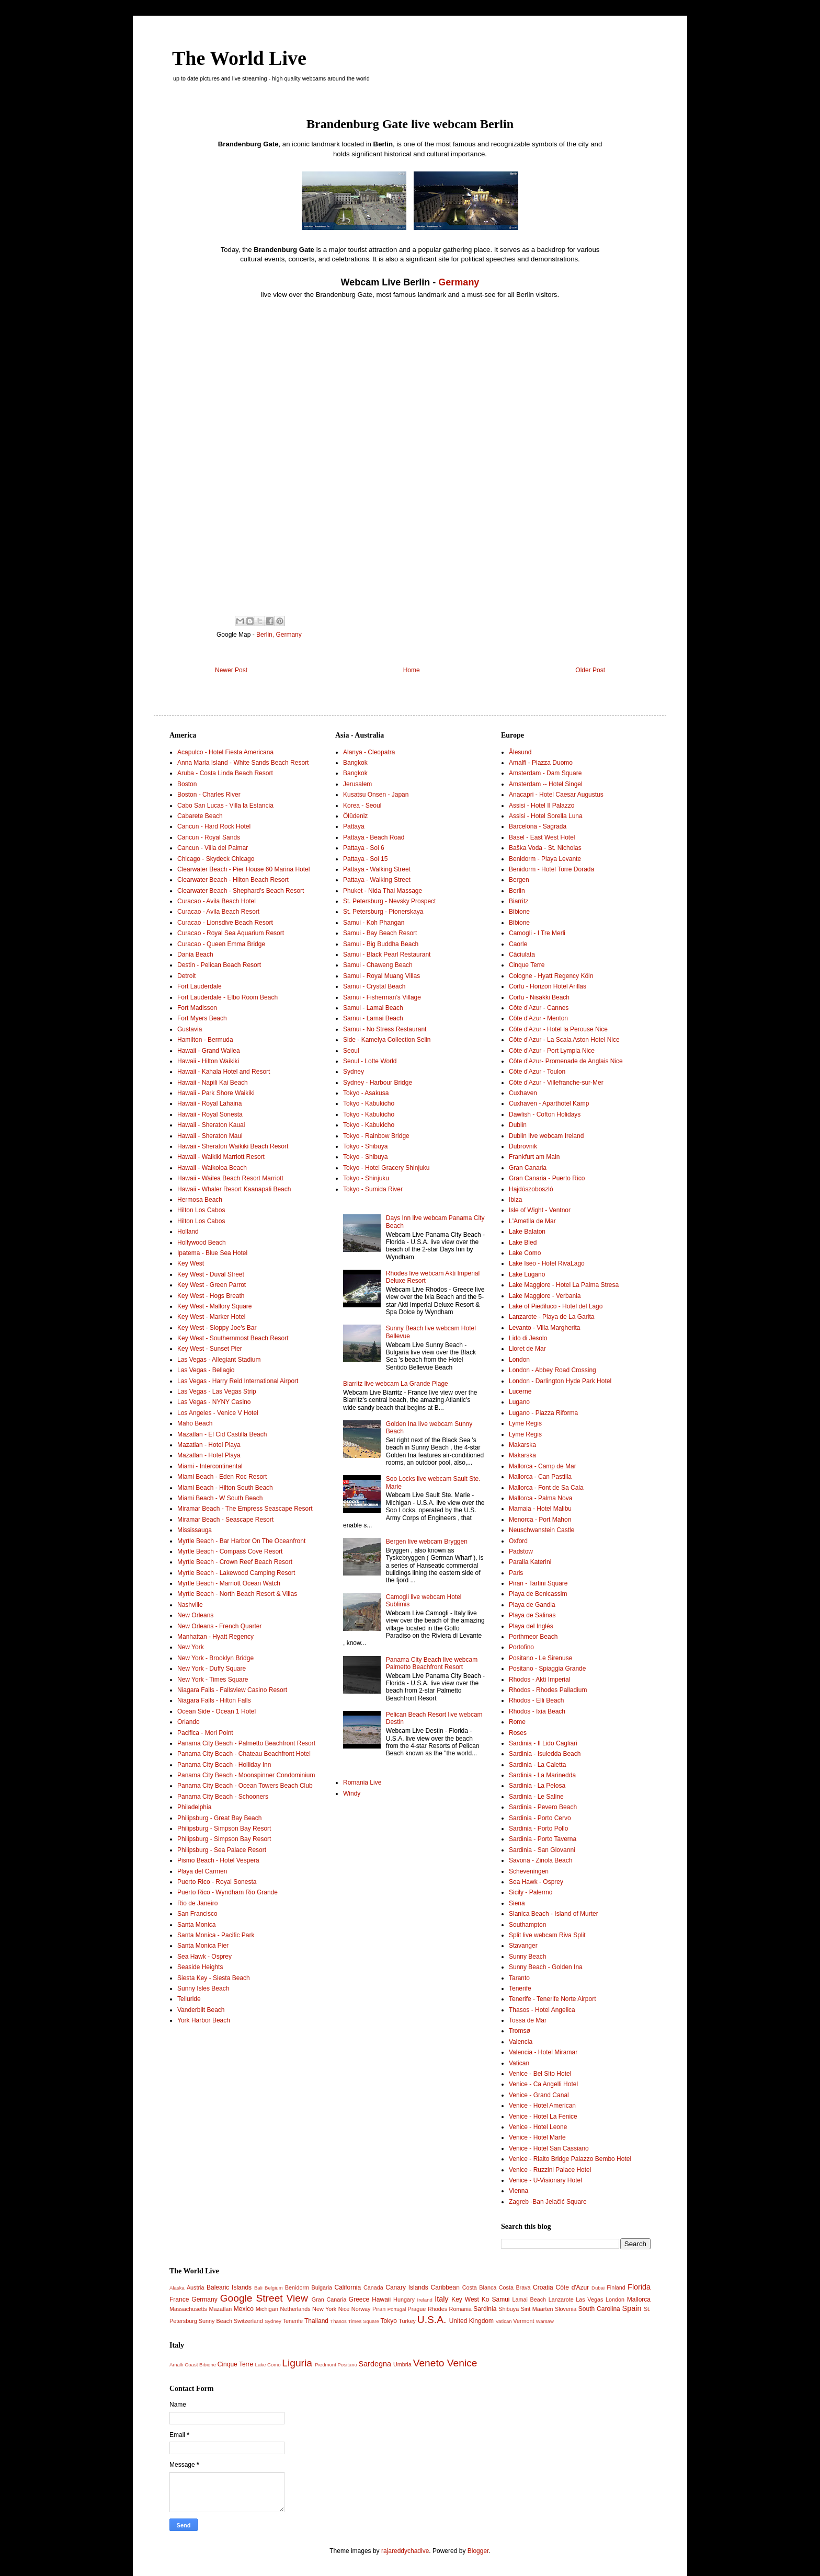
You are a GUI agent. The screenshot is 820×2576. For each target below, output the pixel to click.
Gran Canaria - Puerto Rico (547, 1178)
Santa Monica (196, 1924)
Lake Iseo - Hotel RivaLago (547, 1263)
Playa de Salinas (532, 1615)
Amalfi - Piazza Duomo (541, 762)
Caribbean (445, 2287)
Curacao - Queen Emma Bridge (221, 944)
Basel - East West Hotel (542, 837)
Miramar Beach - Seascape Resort (225, 1519)
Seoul (351, 1050)
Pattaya (354, 826)
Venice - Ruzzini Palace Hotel (550, 2170)
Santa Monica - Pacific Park (215, 1935)
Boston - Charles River (209, 794)
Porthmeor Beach (533, 1636)
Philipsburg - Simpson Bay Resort (224, 1828)
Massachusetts (188, 2309)
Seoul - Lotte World (370, 1061)
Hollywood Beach (201, 1242)
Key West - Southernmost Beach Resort (233, 1338)
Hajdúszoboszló (531, 1189)
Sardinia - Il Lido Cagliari (543, 1743)
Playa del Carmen (202, 1871)
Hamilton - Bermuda (205, 1039)
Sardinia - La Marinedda (542, 1775)
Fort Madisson (197, 1007)
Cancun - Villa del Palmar (212, 848)
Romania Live (362, 1782)
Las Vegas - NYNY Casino (214, 1402)
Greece (359, 2299)
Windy (351, 1793)
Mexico (244, 2309)
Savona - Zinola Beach (540, 1860)
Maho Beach (194, 1423)
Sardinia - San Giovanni (542, 1850)
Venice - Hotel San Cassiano (549, 2148)
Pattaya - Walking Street (377, 869)
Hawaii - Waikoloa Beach (212, 1167)
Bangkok (355, 762)
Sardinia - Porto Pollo (538, 1828)
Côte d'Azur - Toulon (537, 1071)
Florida (639, 2287)
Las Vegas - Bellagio (205, 1370)
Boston (187, 784)
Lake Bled (523, 1242)
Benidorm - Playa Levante (545, 858)
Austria (195, 2287)
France (179, 2299)
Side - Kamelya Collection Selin (386, 1039)
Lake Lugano (527, 1274)
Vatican (519, 2063)
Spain (632, 2308)
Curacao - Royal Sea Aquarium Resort (230, 933)
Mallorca (639, 2299)
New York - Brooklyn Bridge (215, 1658)
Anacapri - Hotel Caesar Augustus (556, 794)
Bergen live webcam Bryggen (427, 1541)
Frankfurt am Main (534, 1156)
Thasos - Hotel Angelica (542, 2010)
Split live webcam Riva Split (547, 1935)
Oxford (518, 1541)
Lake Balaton (527, 1231)
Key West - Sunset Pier (209, 1348)
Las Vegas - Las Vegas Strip (216, 1391)
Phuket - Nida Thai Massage (382, 890)
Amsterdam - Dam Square (545, 773)
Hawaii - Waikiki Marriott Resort (221, 1156)
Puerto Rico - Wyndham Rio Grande (227, 1892)
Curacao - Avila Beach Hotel (216, 901)
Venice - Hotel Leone (538, 2127)
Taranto (519, 1978)
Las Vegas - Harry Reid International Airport (237, 1381)
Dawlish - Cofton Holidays (544, 1114)
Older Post (590, 670)
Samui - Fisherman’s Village (382, 997)
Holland (188, 1231)
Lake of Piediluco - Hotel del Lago (555, 1306)
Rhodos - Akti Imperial (539, 1679)
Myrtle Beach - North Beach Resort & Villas (237, 1593)
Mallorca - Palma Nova (540, 1498)
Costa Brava (515, 2287)
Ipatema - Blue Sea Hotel (212, 1253)
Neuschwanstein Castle (541, 1530)
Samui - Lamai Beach (373, 1007)
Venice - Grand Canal (539, 2095)
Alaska (177, 2288)
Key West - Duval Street (210, 1274)
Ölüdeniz (355, 816)
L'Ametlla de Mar (532, 1221)
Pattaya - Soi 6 (363, 848)
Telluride (189, 1999)
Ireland (424, 2300)
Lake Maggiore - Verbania (544, 1296)
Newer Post (231, 670)
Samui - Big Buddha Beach (380, 944)
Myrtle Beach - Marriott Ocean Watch (228, 1583)
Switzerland (248, 2321)
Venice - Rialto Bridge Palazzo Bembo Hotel (570, 2159)
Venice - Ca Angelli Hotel (543, 2084)
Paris (516, 1573)
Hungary (404, 2299)
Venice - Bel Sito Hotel (540, 2073)
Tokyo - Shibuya (365, 1146)
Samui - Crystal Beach (374, 986)
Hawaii (381, 2299)
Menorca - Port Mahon (540, 1519)
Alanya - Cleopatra (369, 752)
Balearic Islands (229, 2287)
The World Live (239, 58)
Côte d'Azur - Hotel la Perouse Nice (558, 1029)
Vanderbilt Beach (201, 2010)
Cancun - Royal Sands (208, 837)
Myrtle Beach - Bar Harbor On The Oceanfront (241, 1541)
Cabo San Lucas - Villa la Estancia (225, 805)
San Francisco (197, 1913)
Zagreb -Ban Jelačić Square (548, 2201)
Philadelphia (194, 1807)
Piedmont (325, 2364)
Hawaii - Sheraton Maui (210, 1136)
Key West (190, 1263)
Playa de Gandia (532, 1604)
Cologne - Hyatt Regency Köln (551, 976)
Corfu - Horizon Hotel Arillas (547, 986)
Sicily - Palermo (530, 1892)
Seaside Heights (200, 1967)
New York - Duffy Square (211, 1668)
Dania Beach (195, 954)
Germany (458, 282)
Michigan (267, 2309)
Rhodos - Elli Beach (536, 1700)
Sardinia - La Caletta (537, 1764)
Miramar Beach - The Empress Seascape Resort (245, 1508)
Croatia (543, 2287)
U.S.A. (431, 2319)
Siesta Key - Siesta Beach (213, 1978)
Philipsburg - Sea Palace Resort (221, 1850)
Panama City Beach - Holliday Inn (224, 1764)
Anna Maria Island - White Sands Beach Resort (243, 762)
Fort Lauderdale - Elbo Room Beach (227, 997)
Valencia (520, 2041)
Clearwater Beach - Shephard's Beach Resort (240, 890)
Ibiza (515, 1199)
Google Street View (264, 2298)
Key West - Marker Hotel (211, 1316)
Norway (361, 2309)
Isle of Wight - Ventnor (540, 1210)
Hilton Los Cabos (201, 1210)
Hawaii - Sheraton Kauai (211, 1125)
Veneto (429, 2363)
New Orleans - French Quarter (219, 1626)
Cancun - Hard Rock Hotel (213, 826)
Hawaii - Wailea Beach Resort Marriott (230, 1178)
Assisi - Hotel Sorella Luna (546, 816)
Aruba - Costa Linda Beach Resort (225, 773)
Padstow (521, 1551)
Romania (460, 2309)
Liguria (297, 2363)
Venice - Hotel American (542, 2105)
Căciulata (522, 954)
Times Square (363, 2321)
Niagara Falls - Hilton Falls (214, 1700)
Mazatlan (220, 2309)
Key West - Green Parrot (211, 1285)
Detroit (186, 976)
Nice (344, 2309)
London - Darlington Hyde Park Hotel (560, 1381)
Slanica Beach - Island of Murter (553, 1913)
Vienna (518, 2190)
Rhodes (437, 2309)
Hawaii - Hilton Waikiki (208, 1061)
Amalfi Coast (183, 2364)
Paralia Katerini (530, 1562)
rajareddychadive (405, 2551)
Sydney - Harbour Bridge (377, 1082)
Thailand (316, 2321)
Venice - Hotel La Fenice (543, 2116)
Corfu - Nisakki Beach (539, 997)
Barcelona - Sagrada (537, 826)
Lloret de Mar (527, 1348)
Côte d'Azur (572, 2287)
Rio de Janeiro (197, 1903)
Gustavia (189, 1029)
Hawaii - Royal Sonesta (210, 1114)
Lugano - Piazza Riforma (543, 1413)
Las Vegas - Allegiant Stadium (218, 1359)
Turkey (407, 2321)
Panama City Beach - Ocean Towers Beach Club (245, 1785)
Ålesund (520, 752)
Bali (258, 2288)
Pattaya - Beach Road (373, 837)
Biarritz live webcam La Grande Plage (395, 1383)
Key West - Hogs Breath (211, 1296)
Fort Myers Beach (202, 1018)
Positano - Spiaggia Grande (547, 1668)
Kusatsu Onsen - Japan (375, 794)
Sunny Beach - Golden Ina (546, 1967)
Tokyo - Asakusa (366, 1093)
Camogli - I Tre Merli (537, 933)
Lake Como (525, 1253)
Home (411, 670)
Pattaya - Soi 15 (365, 858)
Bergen (519, 879)
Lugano (519, 1402)
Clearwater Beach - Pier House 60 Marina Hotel (243, 869)
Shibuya (508, 2309)
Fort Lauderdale (199, 986)
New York (190, 1647)
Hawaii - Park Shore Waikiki (216, 1093)
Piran (378, 2309)
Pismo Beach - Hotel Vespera (218, 1860)
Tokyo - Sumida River (373, 1189)
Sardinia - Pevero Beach (543, 1807)
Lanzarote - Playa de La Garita (551, 1316)
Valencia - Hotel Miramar (543, 2052)
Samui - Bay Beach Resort (380, 933)
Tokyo (389, 2321)
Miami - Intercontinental (210, 1466)
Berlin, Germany (279, 634)
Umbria (402, 2364)
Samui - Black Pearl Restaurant (386, 954)
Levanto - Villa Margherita (544, 1327)
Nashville (190, 1604)
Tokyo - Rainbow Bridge (376, 1136)
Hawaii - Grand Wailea (208, 1050)
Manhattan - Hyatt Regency (215, 1636)
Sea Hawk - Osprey (204, 1956)
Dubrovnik (523, 1146)
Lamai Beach (529, 2299)
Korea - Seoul (362, 805)
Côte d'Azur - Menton (538, 1018)
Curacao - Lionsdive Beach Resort (225, 922)
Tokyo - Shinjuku (366, 1178)
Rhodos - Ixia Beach (537, 1711)
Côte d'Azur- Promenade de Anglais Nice (566, 1061)
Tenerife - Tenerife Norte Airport (552, 1999)
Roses (518, 1732)
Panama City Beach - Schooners (222, 1796)
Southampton (527, 1924)
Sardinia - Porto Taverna (542, 1839)
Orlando (188, 1722)
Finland (616, 2287)
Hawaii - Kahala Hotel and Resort (223, 1071)
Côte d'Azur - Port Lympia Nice (552, 1050)
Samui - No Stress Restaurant (384, 1029)
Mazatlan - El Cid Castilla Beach (222, 1434)
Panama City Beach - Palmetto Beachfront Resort (246, 1743)
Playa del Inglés (531, 1626)
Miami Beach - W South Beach (220, 1498)
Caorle (518, 944)
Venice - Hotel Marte (537, 2137)
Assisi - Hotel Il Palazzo (541, 805)
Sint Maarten (537, 2309)
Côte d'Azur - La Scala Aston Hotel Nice (564, 1039)
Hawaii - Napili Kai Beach (212, 1082)
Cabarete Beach (200, 816)
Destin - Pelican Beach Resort (219, 965)
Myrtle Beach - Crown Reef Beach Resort (234, 1562)
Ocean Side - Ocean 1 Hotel (216, 1711)
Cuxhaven (523, 1093)
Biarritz (518, 901)
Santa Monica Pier (203, 1945)
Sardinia (484, 2309)
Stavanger (523, 1945)
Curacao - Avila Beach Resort (218, 911)
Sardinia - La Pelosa (537, 1785)
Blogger (478, 2551)
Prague (417, 2309)
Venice (462, 2363)
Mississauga (194, 1530)
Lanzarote (561, 2299)
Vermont (523, 2321)
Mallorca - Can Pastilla (540, 1476)
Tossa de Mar (527, 2020)
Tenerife (520, 1988)
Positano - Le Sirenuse (540, 1658)
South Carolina (599, 2309)
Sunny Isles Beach (203, 1988)
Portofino (521, 1647)
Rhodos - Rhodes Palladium (548, 1690)
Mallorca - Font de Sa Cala (546, 1487)
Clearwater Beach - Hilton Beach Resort (233, 879)
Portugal (397, 2309)
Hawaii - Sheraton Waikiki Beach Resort (232, 1146)
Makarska (522, 1444)
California (348, 2287)
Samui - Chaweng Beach (378, 965)
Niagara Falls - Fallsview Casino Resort (232, 1690)
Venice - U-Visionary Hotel (545, 2180)
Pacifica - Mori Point (205, 1732)
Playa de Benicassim (538, 1593)
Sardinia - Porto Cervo (540, 1818)
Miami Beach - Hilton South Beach (225, 1487)
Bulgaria (321, 2287)
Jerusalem (357, 784)
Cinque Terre (526, 965)
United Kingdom (471, 2321)
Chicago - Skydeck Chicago (215, 858)
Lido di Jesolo (528, 1338)
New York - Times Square (212, 1679)
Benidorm (297, 2287)
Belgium (274, 2288)
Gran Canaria (527, 1167)
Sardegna (374, 2364)
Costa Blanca (479, 2287)
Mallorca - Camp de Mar (542, 1466)
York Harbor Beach (203, 2020)
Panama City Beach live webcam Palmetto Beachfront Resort (431, 1663)
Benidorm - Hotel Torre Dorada (551, 869)
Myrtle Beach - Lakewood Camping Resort (236, 1573)
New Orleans (195, 1615)
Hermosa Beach (199, 1199)
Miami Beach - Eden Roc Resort (222, 1476)
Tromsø (519, 2030)
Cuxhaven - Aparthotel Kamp (549, 1103)
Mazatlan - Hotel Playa (209, 1444)
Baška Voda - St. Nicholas (545, 848)
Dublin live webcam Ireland (546, 1136)
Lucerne (520, 1391)
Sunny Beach (527, 1956)
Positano (347, 2364)
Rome (517, 1722)
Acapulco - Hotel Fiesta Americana (225, 752)
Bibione (519, 911)
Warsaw (545, 2321)
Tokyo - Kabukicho (368, 1103)
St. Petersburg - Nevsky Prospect (389, 901)
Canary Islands (406, 2287)
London (519, 1359)
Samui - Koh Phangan (373, 922)
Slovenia (565, 2309)
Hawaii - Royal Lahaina (209, 1103)
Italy (441, 2299)
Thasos (338, 2321)
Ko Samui (496, 2299)
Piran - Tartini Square (538, 1583)
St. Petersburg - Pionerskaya (383, 911)
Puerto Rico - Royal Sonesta (216, 1881)
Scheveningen (529, 1871)
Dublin (518, 1125)
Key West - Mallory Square (214, 1306)
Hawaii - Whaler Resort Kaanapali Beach (234, 1189)
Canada (373, 2287)
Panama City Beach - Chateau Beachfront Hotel (244, 1753)
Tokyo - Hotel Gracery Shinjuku (386, 1167)
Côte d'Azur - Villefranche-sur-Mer (556, 1082)
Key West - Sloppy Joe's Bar (216, 1327)
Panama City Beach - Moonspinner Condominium (246, 1775)
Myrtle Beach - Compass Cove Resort (229, 1551)
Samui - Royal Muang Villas (381, 976)
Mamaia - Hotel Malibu (540, 1508)
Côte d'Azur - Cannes (538, 1007)
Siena (517, 1903)
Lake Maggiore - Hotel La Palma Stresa (564, 1285)
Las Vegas (589, 2299)
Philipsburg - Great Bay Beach (219, 1818)
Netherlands (295, 2309)
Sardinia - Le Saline (536, 1796)
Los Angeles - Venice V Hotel (217, 1413)
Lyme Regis (525, 1423)
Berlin (517, 890)
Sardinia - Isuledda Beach (544, 1753)
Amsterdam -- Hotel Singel (546, 784)
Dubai (598, 2288)
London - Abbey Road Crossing (552, 1370)
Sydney (353, 1071)
